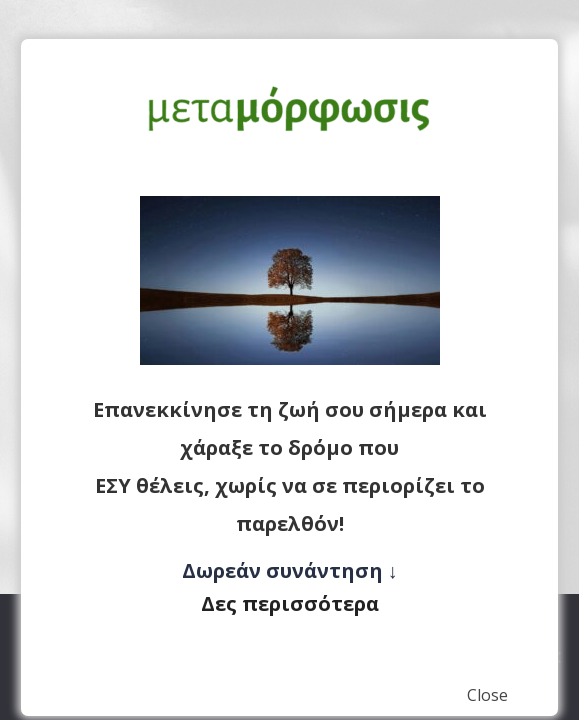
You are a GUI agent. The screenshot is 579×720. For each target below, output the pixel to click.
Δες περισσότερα (290, 603)
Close (487, 695)
